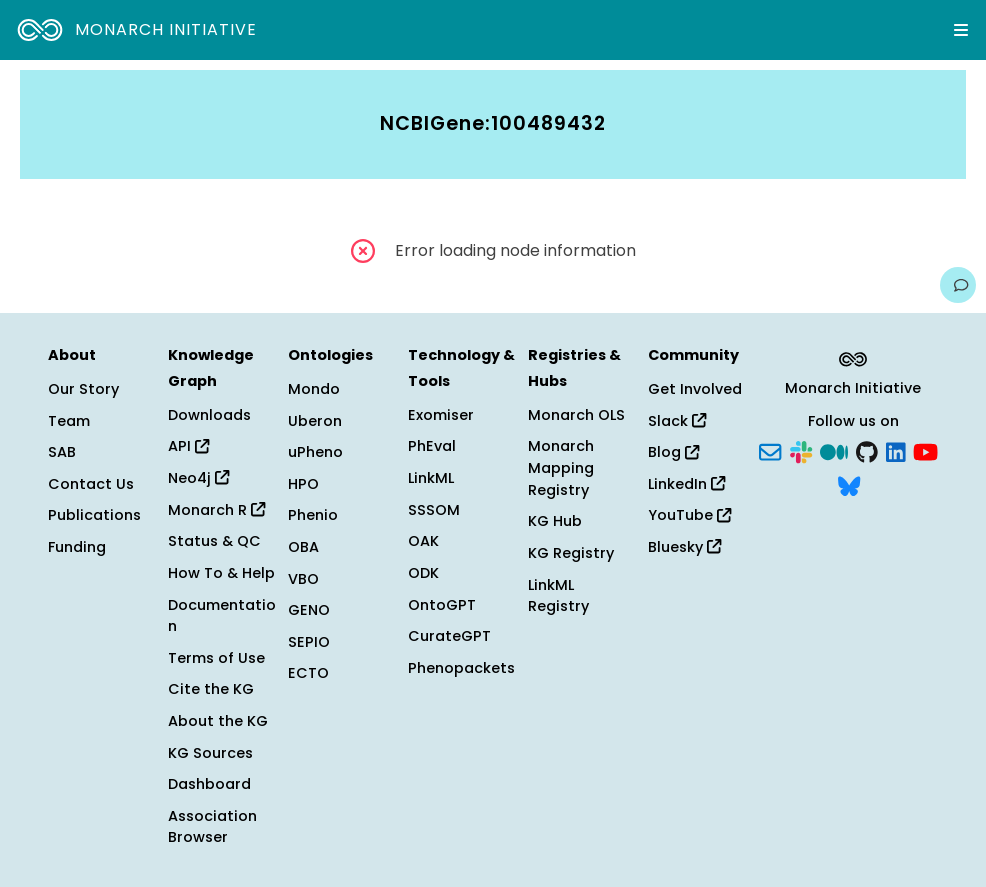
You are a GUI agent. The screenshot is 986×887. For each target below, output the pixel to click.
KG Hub (555, 521)
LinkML (431, 478)
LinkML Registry (558, 596)
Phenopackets (461, 668)
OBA (303, 547)
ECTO (308, 673)
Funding (77, 547)
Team (69, 421)
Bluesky (684, 547)
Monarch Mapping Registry (561, 467)
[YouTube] (925, 451)
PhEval (432, 446)
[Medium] (834, 451)
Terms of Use (216, 658)
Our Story (83, 389)
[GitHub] (867, 451)
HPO (303, 484)
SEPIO (309, 642)
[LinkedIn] (896, 451)
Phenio (313, 515)
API (188, 446)
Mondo (314, 389)
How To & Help (221, 573)
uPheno (315, 452)
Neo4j (198, 478)
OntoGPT (442, 605)
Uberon (315, 421)
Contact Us (91, 484)
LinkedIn (686, 484)
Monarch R (216, 510)
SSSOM (434, 510)
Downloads (209, 415)
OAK (423, 541)
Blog (673, 452)
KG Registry (571, 553)
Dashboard (209, 784)
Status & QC (214, 541)
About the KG (218, 721)
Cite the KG (211, 689)
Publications (94, 515)
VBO (303, 579)
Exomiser (441, 415)
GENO (309, 610)
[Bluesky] (849, 484)
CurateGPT (449, 636)
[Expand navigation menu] (961, 30)
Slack (677, 421)
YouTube (689, 515)
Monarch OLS (576, 415)
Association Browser (212, 827)
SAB (62, 452)
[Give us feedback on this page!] (958, 285)
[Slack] (801, 451)
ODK (423, 573)
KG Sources (210, 753)
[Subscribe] (770, 451)
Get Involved (695, 389)
